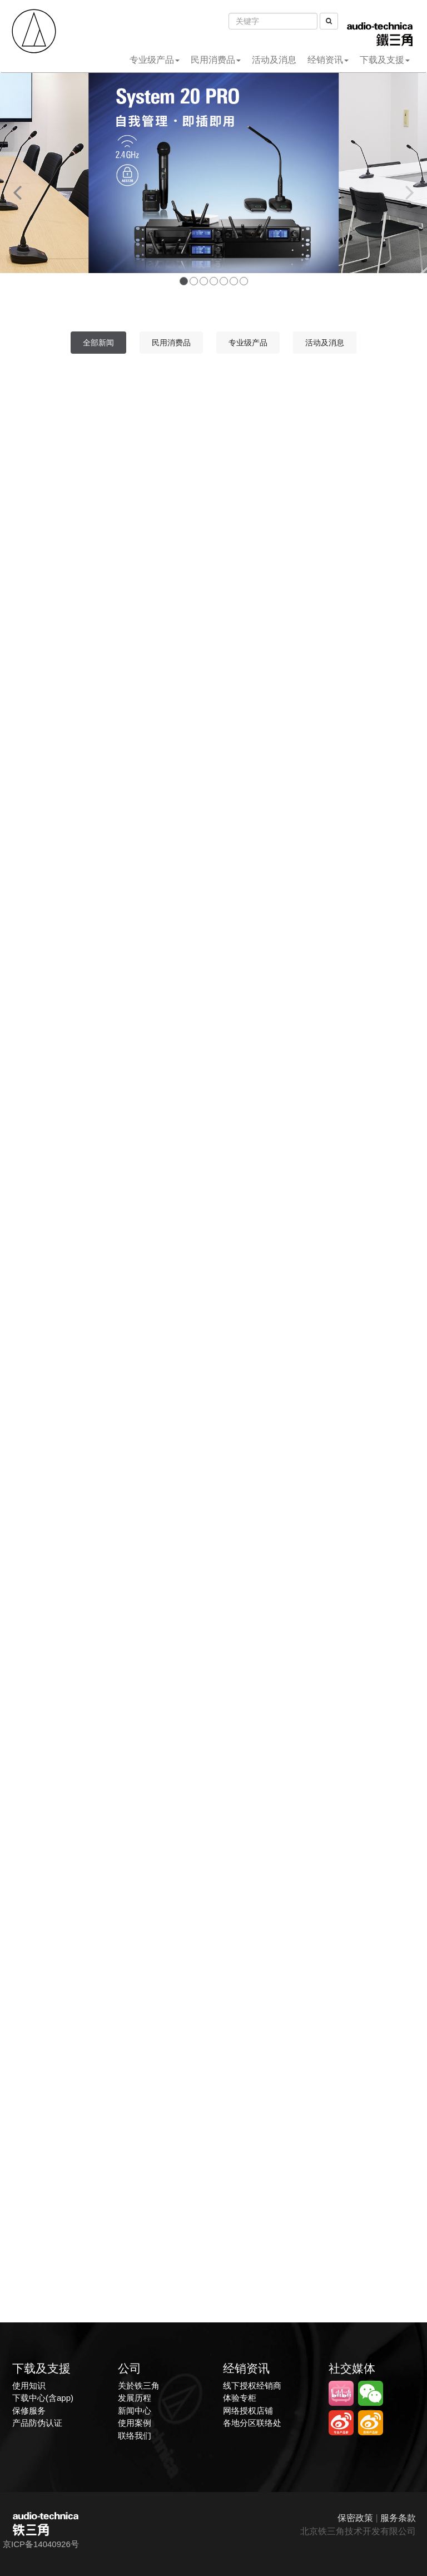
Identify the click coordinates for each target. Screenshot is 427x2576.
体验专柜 (239, 2397)
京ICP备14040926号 (41, 2544)
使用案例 (134, 2423)
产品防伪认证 (37, 2423)
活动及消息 (274, 60)
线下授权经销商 (252, 2385)
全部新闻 (98, 342)
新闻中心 (134, 2410)
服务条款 (398, 2518)
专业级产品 (155, 60)
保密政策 (355, 2518)
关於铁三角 (139, 2385)
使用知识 (29, 2385)
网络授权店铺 (248, 2410)
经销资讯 (328, 60)
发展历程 (134, 2397)
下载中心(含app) (42, 2397)
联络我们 (134, 2435)
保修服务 (29, 2410)
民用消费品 (216, 60)
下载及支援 (385, 60)
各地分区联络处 (252, 2423)
